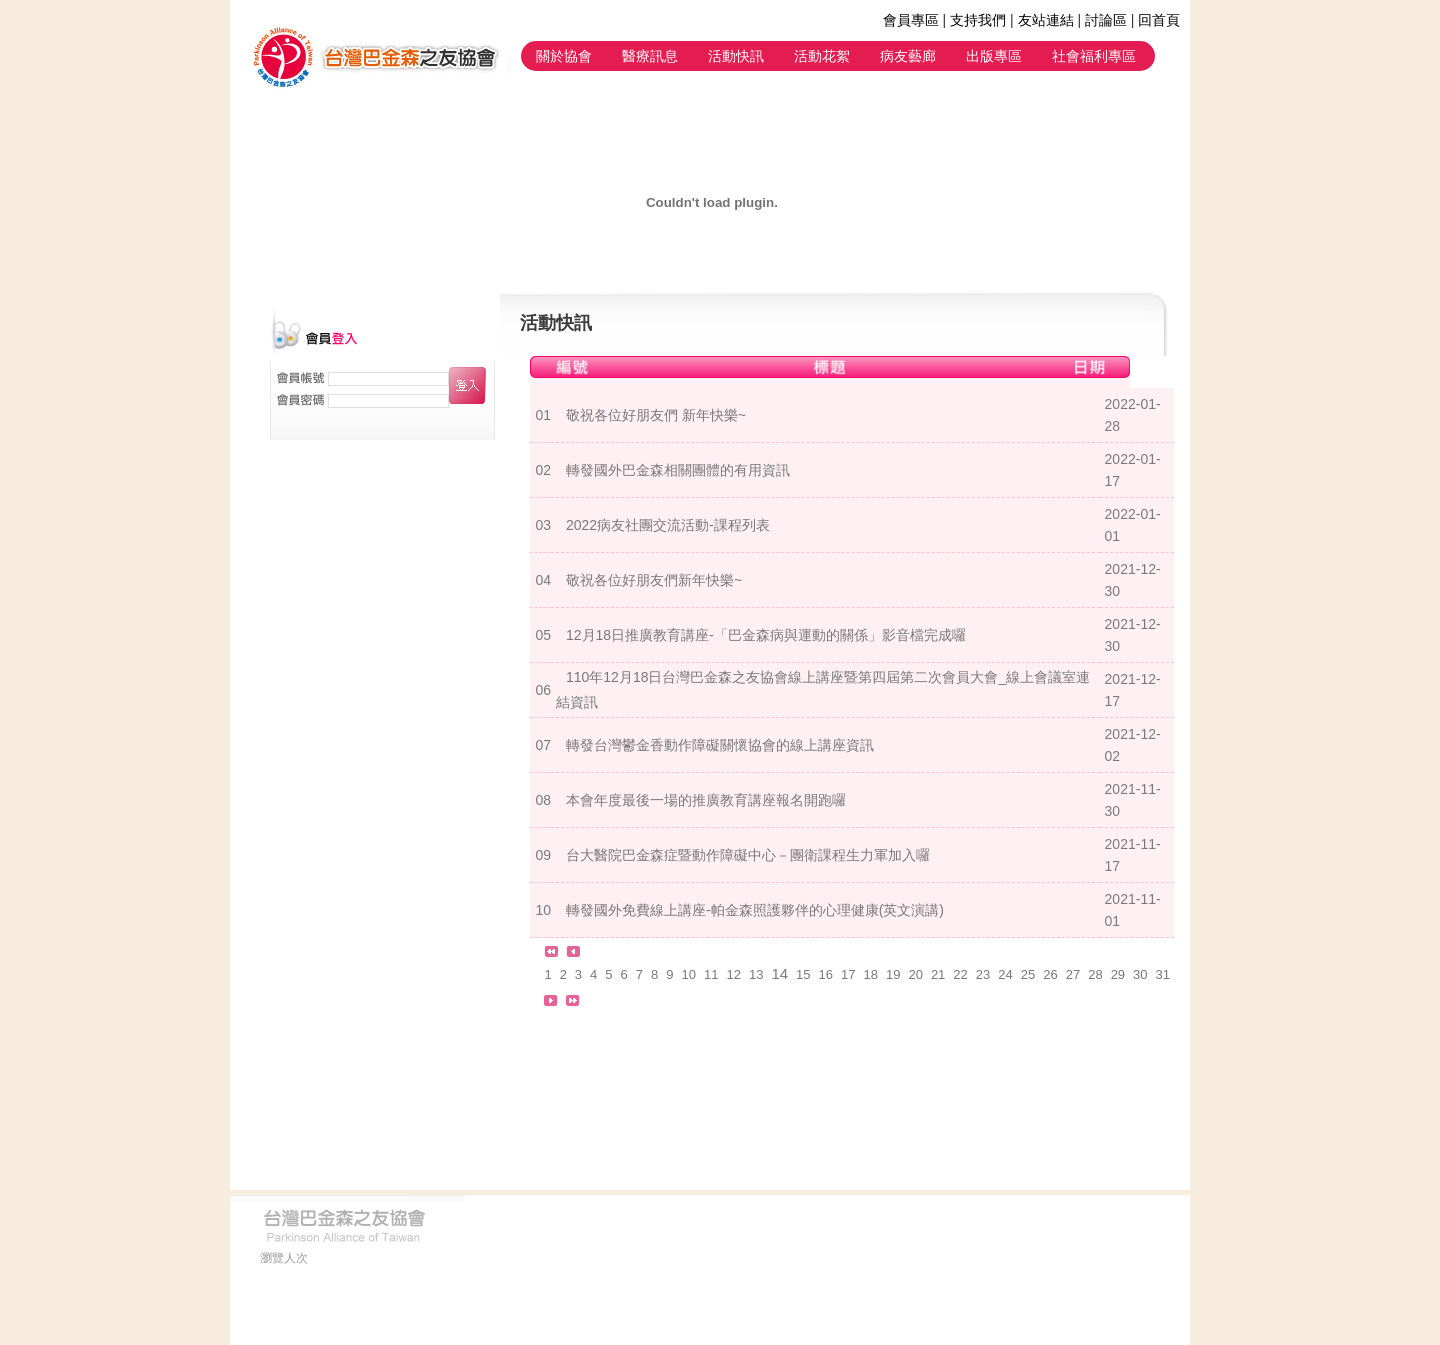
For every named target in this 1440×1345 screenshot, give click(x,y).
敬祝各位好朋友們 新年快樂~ (656, 415)
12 (733, 974)
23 (983, 974)
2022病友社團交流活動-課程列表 (668, 525)
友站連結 (1046, 20)
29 (1118, 974)
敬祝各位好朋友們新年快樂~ (654, 580)
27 (1073, 974)
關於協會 (564, 56)
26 (1050, 974)
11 (711, 974)
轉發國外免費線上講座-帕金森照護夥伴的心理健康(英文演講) (755, 910)
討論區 (1106, 20)
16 (826, 974)
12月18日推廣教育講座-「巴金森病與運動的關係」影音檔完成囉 (766, 635)
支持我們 (978, 20)
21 (938, 974)
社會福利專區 (1094, 56)
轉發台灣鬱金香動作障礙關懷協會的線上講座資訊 (720, 745)
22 (960, 974)
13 (756, 974)
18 (870, 974)
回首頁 (1159, 20)
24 (1005, 974)
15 (803, 974)
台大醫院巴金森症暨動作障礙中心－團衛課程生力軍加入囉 (748, 855)
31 (1163, 974)
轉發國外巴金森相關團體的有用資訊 (678, 470)
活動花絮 (822, 56)
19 (893, 974)
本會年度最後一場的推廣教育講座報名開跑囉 (706, 800)
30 (1140, 974)
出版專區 (994, 56)
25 (1028, 974)
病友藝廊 (908, 56)
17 (848, 974)
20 (915, 974)
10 (689, 974)
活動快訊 (736, 56)
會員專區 (911, 20)
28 (1095, 974)
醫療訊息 (650, 56)
